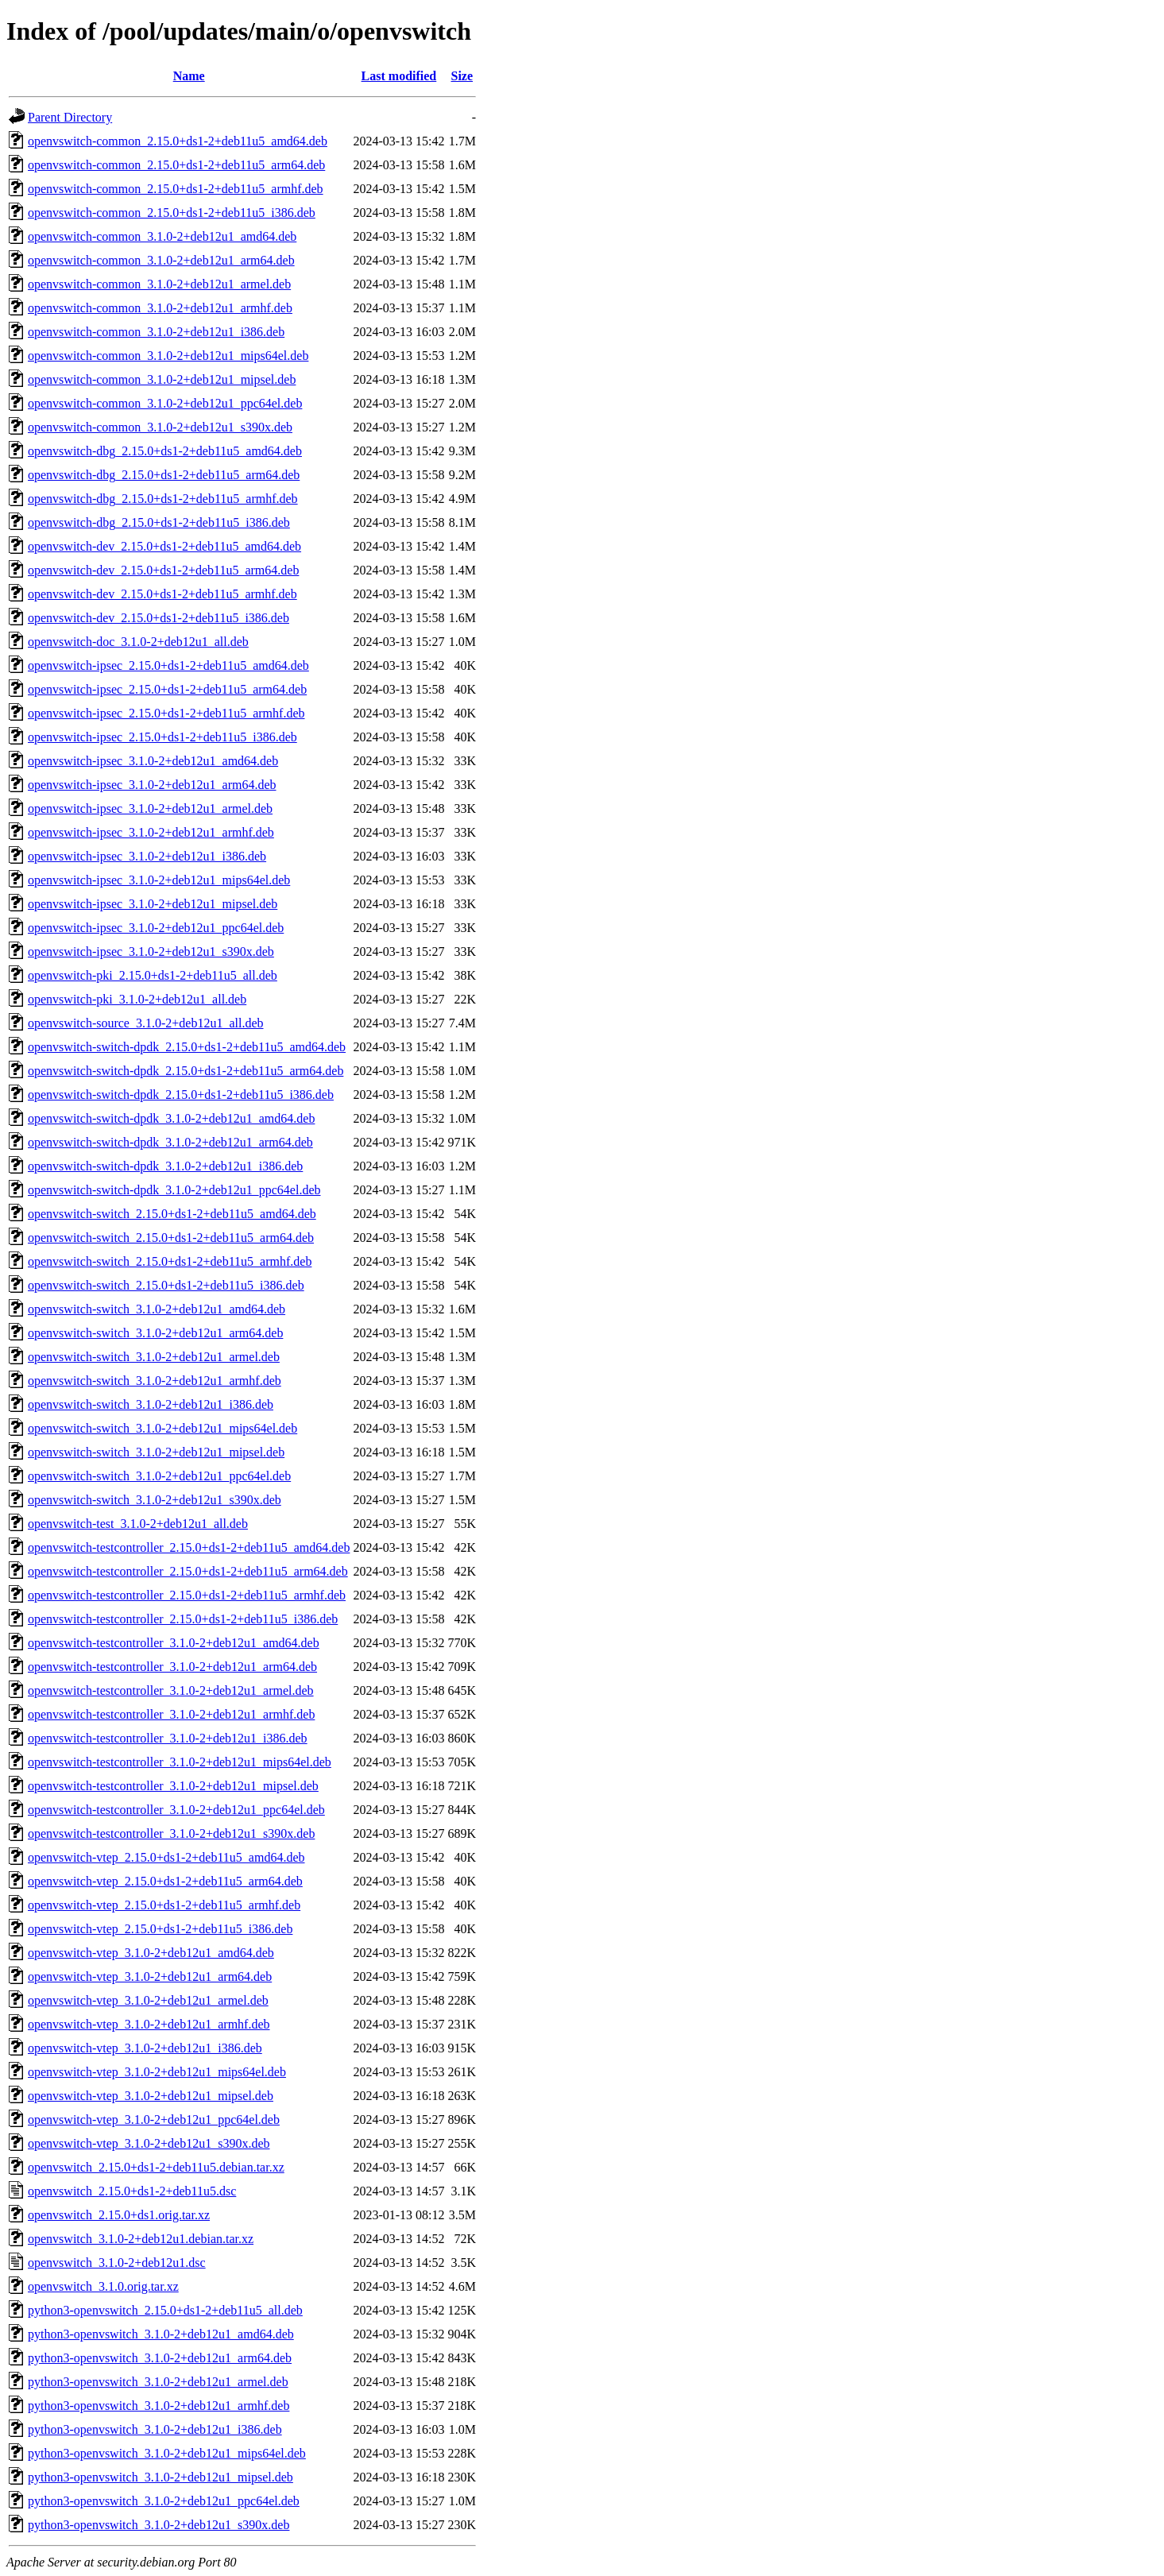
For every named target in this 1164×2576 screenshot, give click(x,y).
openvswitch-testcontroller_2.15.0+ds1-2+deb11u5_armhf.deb (187, 1595)
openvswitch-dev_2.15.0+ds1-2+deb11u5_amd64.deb (164, 546)
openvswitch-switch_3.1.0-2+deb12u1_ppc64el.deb (159, 1476)
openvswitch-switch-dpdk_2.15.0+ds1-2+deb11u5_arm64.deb (185, 1070)
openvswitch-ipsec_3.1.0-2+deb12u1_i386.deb (147, 856)
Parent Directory (70, 117)
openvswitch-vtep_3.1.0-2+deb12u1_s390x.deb (149, 2143)
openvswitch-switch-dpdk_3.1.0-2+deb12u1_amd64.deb (171, 1118)
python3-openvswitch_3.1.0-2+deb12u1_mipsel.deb (160, 2477)
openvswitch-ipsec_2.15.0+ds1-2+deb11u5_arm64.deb (167, 689)
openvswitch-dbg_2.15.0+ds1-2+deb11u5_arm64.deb (164, 475)
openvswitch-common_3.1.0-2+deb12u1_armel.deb (159, 284)
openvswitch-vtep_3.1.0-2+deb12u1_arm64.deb (150, 1976)
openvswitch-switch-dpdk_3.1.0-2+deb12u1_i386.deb (165, 1166)
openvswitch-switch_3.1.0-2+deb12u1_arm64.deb (155, 1333)
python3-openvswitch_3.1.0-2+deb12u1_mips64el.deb (167, 2453)
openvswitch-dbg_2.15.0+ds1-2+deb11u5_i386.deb (159, 522)
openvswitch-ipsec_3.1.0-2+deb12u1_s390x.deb (151, 951)
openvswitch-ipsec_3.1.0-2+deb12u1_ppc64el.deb (156, 927)
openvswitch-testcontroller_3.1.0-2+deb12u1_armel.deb (171, 1690)
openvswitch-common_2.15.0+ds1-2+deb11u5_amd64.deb (177, 141)
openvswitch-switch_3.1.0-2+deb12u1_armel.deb (154, 1356)
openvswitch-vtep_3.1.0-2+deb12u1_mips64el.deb (157, 2072)
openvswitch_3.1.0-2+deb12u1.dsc (117, 2262)
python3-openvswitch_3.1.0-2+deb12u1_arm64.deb (160, 2358)
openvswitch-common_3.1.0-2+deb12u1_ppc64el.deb (165, 403)
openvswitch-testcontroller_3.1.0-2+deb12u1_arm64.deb (172, 1666)
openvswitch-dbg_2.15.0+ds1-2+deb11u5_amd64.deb (165, 451)
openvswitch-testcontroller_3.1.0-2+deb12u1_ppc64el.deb (176, 1809)
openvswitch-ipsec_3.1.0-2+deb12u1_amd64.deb (153, 761)
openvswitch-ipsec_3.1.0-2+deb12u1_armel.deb (150, 808)
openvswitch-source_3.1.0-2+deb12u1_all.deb (146, 1023)
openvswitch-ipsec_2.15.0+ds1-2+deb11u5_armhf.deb (166, 713)
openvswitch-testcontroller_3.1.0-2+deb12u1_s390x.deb (171, 1833)
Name (189, 76)
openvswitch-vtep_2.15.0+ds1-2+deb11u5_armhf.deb (164, 1905)
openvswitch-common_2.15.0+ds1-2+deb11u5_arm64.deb (176, 165)
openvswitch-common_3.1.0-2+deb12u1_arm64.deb (161, 260)
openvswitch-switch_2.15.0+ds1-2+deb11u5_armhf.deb (169, 1261)
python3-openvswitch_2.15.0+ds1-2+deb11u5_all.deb (165, 2310)
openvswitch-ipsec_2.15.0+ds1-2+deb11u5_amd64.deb (168, 665)
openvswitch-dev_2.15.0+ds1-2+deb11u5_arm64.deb (163, 570)
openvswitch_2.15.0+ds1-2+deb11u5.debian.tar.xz (156, 2167)
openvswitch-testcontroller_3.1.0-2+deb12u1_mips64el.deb (179, 1762)
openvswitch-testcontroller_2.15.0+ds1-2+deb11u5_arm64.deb (188, 1571)
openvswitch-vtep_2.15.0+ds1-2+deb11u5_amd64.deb (166, 1857)
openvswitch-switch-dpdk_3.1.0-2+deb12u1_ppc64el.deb (174, 1190)
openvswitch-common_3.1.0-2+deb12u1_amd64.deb (162, 236)
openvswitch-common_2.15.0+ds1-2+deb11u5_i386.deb (171, 212)
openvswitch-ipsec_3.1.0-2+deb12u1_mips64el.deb (159, 880)
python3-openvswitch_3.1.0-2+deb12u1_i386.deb (155, 2429)
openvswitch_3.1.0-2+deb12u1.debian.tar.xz (140, 2238)
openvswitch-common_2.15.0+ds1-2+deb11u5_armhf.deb (175, 188)
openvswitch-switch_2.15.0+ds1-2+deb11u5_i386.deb (166, 1285)
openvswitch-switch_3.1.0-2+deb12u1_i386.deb (150, 1404)
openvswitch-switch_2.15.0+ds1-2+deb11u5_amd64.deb (172, 1213)
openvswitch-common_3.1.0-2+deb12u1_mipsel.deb (162, 379)
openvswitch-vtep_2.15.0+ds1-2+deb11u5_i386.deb (160, 1929)
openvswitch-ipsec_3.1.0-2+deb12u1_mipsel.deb (152, 904)
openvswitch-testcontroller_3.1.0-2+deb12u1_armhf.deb (171, 1714)
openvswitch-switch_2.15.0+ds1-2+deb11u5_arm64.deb (171, 1237)
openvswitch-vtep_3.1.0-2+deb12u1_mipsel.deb (150, 2095)
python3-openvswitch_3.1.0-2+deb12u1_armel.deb (158, 2381)
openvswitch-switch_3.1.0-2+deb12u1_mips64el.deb (162, 1428)
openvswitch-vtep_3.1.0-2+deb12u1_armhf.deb (149, 2024)
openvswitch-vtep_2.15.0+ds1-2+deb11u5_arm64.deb (165, 1881)
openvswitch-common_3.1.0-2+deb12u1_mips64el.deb (168, 355)
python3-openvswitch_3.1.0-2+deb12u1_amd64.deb (161, 2334)
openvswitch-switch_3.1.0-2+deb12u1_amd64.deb (156, 1309)
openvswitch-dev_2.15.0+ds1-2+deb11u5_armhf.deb (162, 594)
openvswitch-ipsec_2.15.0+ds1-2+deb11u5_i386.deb (162, 737)
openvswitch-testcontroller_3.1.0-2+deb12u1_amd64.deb (173, 1643)
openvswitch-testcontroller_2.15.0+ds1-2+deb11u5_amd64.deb (189, 1547)
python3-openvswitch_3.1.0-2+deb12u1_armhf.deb (158, 2405)
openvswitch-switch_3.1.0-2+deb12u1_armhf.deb (154, 1380)
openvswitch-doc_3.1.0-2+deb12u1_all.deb (138, 641)
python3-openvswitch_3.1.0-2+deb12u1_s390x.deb (158, 2525)
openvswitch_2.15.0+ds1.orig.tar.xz (119, 2215)
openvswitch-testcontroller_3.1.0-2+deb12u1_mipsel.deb (173, 1786)
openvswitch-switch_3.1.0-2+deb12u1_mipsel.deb (156, 1452)
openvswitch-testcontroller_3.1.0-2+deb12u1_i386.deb (167, 1738)
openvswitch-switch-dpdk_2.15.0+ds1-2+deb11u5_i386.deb (181, 1094)
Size (462, 76)
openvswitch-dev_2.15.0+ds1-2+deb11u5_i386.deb (158, 618)
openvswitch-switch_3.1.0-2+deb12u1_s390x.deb (154, 1500)
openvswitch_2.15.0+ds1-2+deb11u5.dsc (132, 2191)
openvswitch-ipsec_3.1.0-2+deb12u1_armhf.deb (151, 832)
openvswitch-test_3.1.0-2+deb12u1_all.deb (138, 1523)
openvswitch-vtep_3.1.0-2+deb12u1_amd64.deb (151, 1952)
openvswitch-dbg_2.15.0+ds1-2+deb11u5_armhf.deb (163, 498)
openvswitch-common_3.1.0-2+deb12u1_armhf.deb (160, 308)
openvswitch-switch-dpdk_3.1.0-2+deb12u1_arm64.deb (170, 1142)
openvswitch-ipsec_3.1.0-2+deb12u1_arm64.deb (152, 784)
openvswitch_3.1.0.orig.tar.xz (103, 2286)
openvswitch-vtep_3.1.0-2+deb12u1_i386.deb (145, 2048)
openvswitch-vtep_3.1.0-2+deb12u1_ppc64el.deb (154, 2119)
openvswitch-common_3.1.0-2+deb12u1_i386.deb (156, 331)
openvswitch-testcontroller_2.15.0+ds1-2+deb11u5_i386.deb (183, 1619)
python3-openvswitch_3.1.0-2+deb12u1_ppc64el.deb (164, 2501)
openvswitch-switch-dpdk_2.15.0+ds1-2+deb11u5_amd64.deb (187, 1047)
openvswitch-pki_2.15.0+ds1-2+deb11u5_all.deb (152, 975)
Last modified (399, 76)
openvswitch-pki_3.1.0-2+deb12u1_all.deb (137, 999)
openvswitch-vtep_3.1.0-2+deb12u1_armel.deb (148, 2000)
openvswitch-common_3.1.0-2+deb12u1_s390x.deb (160, 427)
